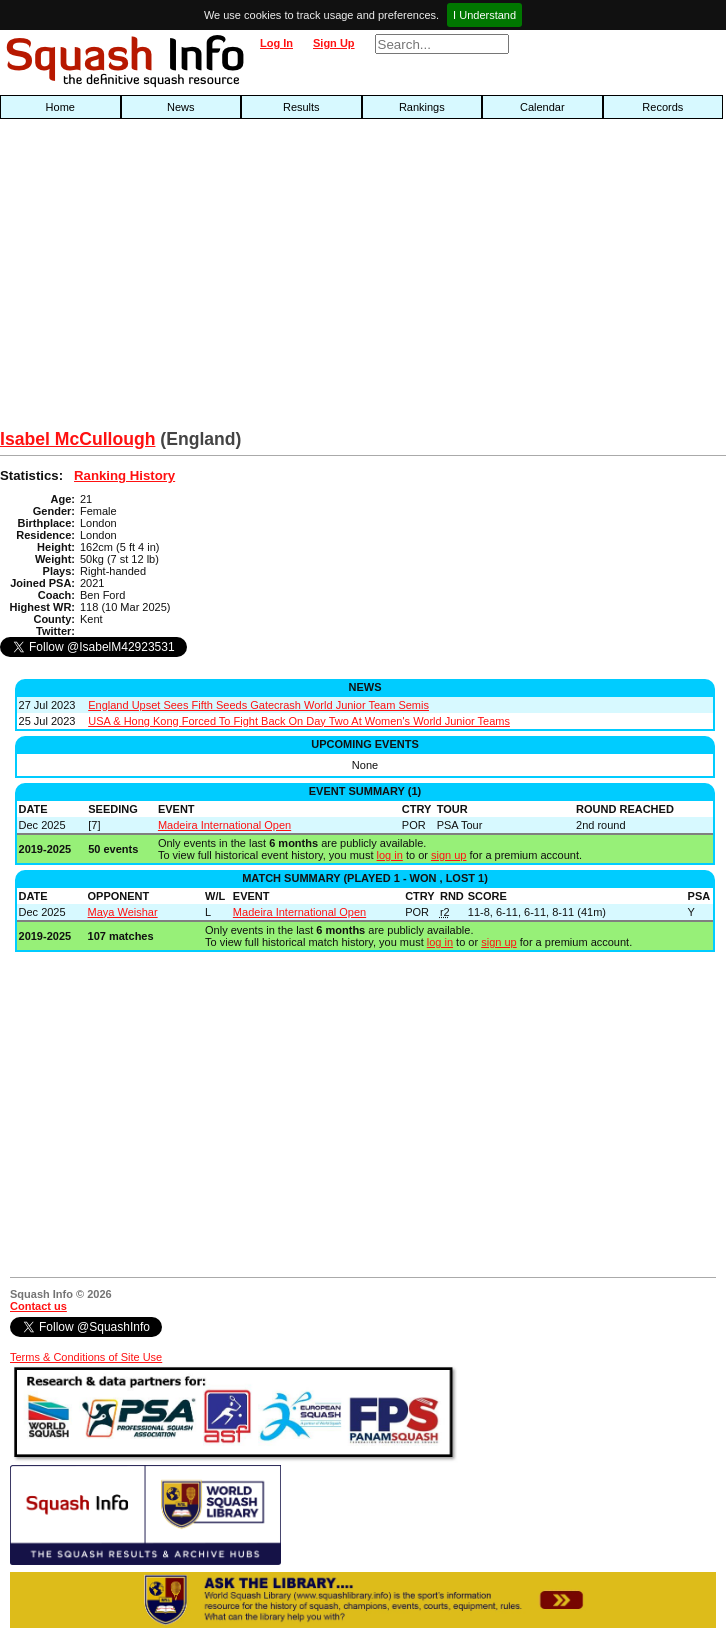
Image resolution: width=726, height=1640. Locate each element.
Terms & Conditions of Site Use (86, 1357)
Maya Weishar (123, 912)
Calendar (542, 107)
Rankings (422, 107)
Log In (276, 43)
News (181, 107)
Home (60, 107)
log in (390, 855)
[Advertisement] (232, 279)
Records (662, 107)
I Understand (484, 15)
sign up (448, 855)
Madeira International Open (224, 825)
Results (301, 107)
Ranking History (124, 475)
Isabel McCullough (77, 439)
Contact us (38, 1306)
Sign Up (334, 43)
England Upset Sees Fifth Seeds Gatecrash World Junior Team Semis (258, 705)
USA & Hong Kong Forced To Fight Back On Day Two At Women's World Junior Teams (299, 721)
